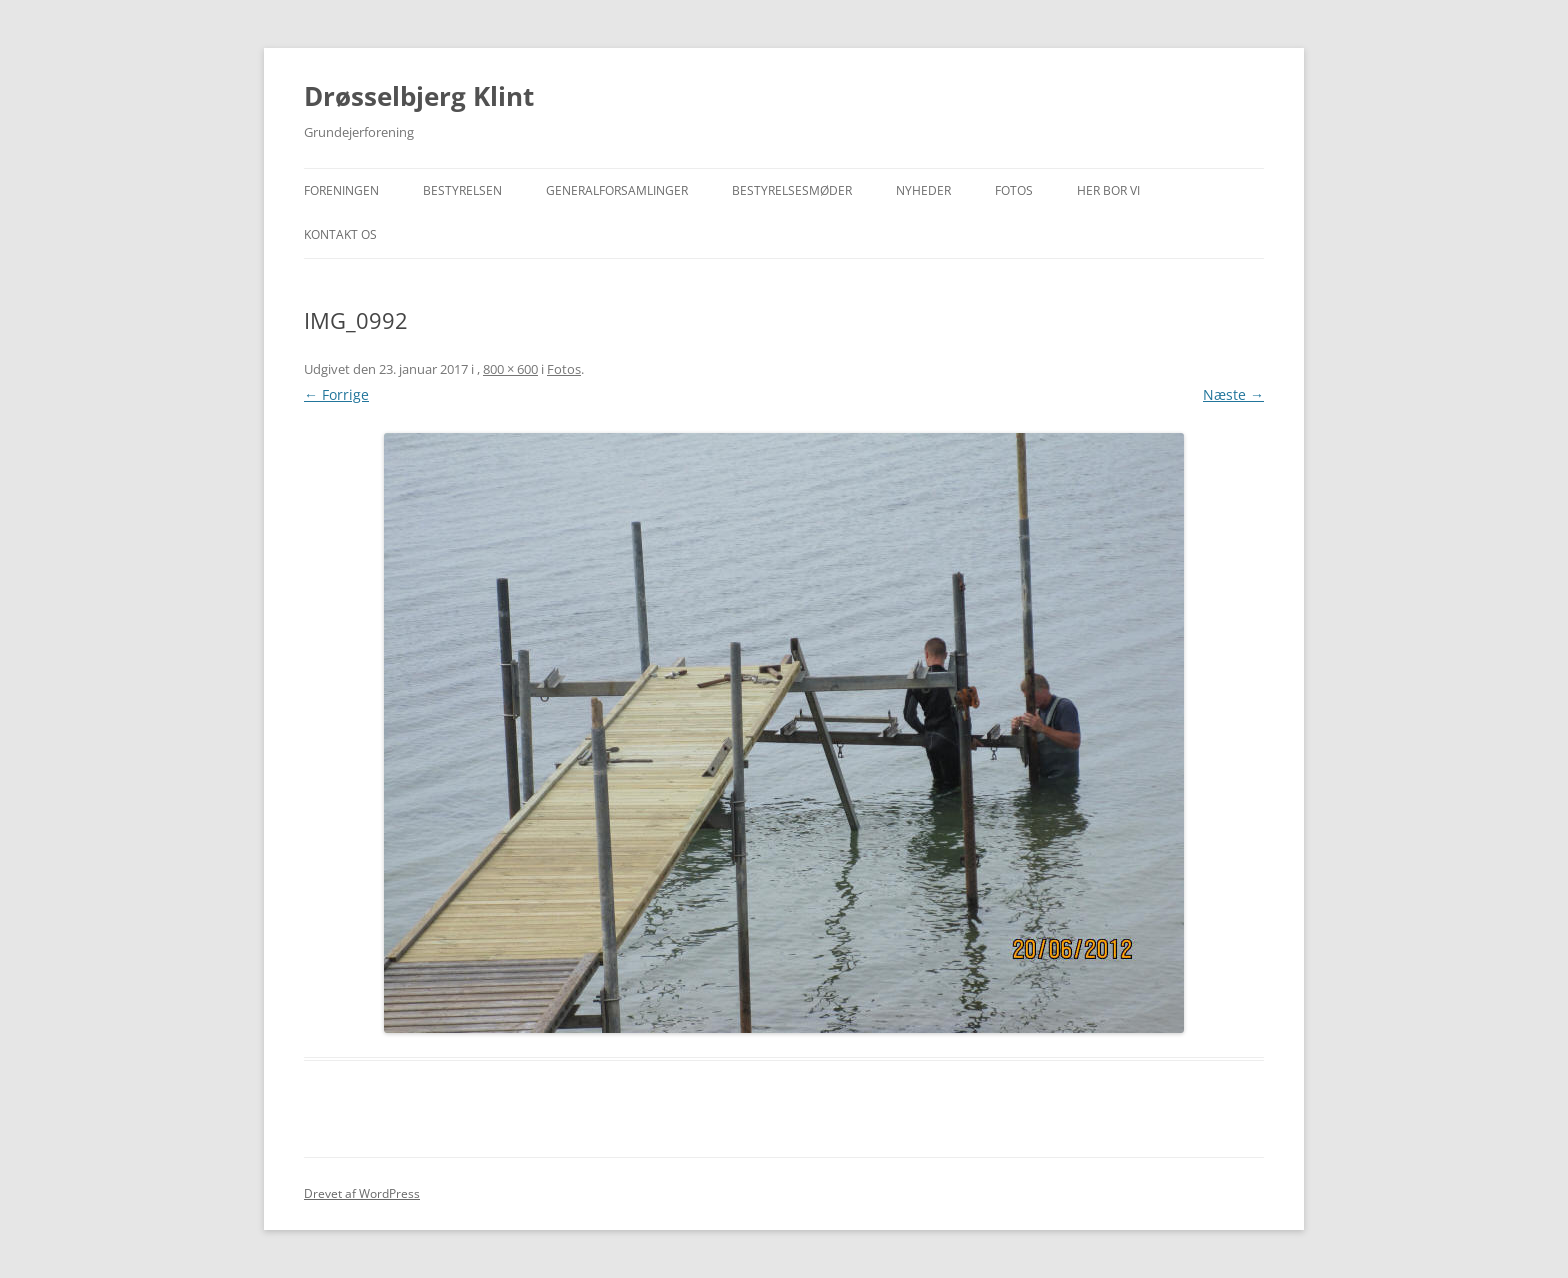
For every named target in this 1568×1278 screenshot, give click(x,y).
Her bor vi (1108, 190)
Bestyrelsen (462, 190)
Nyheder (923, 190)
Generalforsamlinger (617, 190)
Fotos (1014, 190)
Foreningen (341, 190)
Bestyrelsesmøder (792, 190)
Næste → (1233, 394)
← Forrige (336, 394)
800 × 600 (510, 369)
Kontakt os (340, 234)
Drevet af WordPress (362, 1193)
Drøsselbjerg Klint (419, 96)
